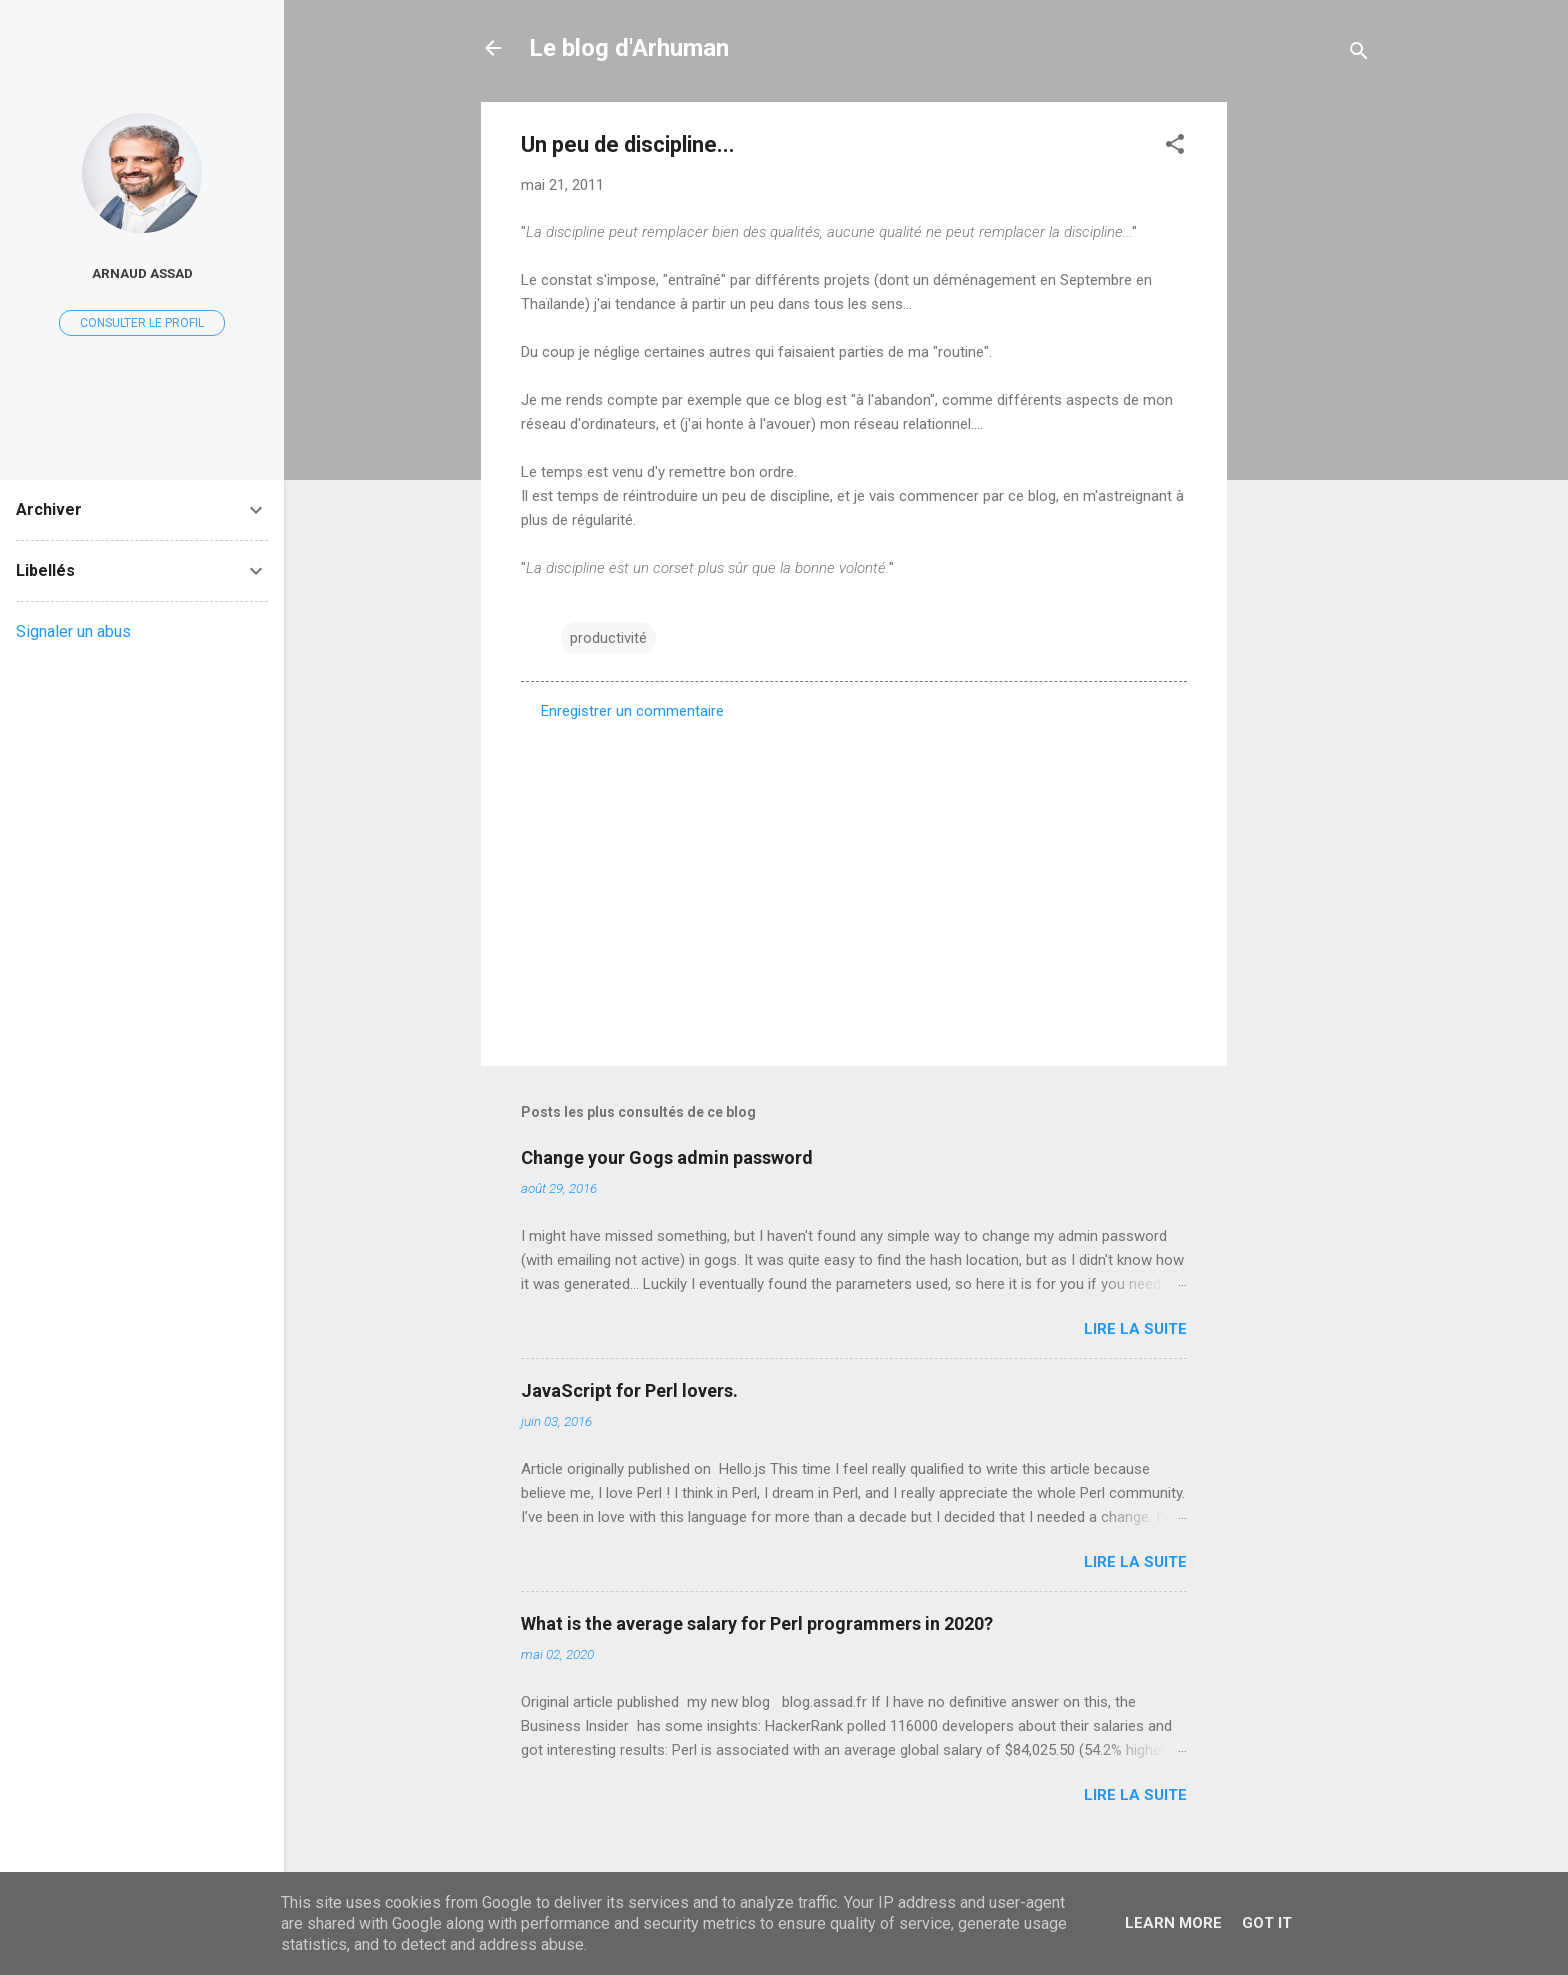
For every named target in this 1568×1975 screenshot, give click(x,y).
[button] (1175, 147)
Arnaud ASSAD (142, 273)
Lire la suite (1135, 1329)
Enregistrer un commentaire (632, 711)
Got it (1267, 1923)
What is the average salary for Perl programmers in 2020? (757, 1623)
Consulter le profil (142, 323)
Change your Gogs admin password (667, 1157)
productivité (608, 638)
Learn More (1173, 1923)
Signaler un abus (73, 631)
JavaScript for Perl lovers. (629, 1390)
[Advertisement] (1307, 402)
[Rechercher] (1359, 54)
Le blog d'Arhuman (629, 48)
